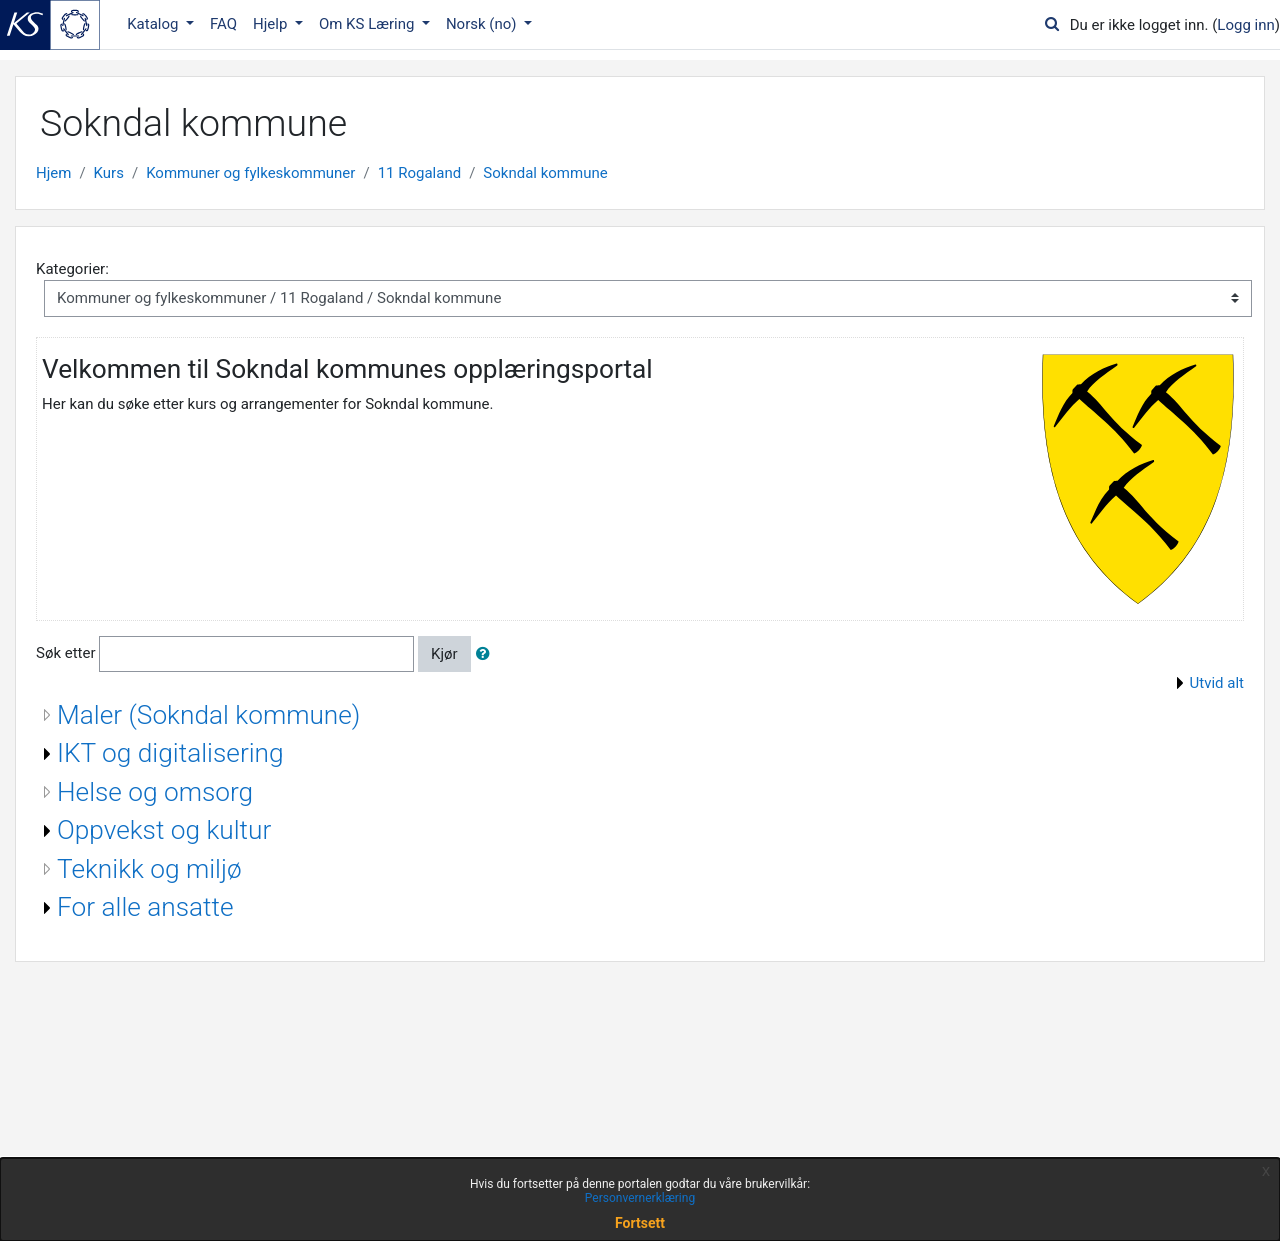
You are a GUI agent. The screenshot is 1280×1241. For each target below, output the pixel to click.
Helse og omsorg (155, 792)
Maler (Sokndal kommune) (208, 715)
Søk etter (66, 653)
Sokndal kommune (545, 173)
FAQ (223, 24)
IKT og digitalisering (170, 753)
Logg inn (1245, 25)
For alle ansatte (145, 907)
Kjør (444, 654)
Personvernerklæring (640, 1198)
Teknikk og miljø (149, 869)
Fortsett (640, 1223)
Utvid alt (1217, 683)
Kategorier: (72, 269)
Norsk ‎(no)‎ (483, 24)
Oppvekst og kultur (164, 830)
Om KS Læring (368, 24)
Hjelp (272, 24)
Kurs (109, 173)
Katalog (154, 24)
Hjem (53, 173)
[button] (487, 654)
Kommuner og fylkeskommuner (250, 173)
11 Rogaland (420, 173)
